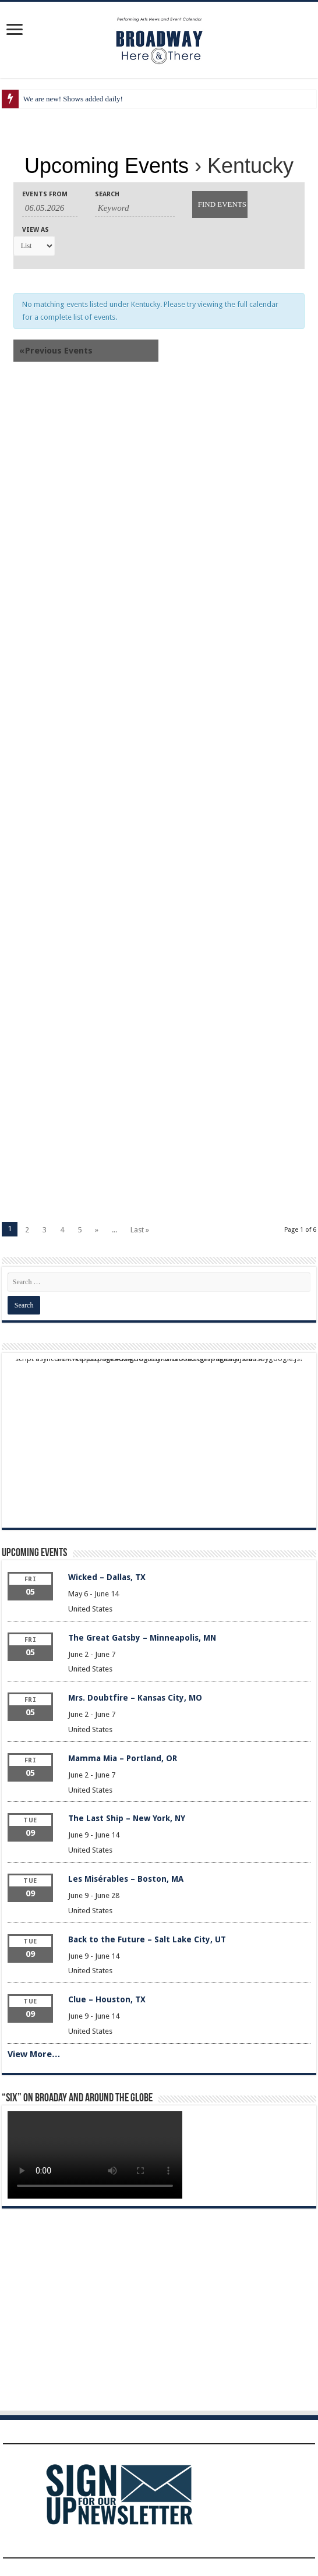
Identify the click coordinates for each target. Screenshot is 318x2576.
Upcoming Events (106, 166)
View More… (34, 2054)
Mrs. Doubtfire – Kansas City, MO (135, 1697)
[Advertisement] (159, 491)
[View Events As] (34, 246)
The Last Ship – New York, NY (126, 1818)
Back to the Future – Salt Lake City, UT (147, 1939)
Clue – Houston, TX (107, 1999)
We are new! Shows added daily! (73, 98)
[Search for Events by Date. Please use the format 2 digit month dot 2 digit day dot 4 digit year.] (49, 208)
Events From (45, 194)
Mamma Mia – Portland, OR (122, 1758)
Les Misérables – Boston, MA (125, 1879)
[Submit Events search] (220, 204)
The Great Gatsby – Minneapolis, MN (142, 1637)
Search (107, 194)
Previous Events (56, 350)
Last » (139, 1229)
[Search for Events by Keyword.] (135, 208)
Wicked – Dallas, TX (107, 1577)
